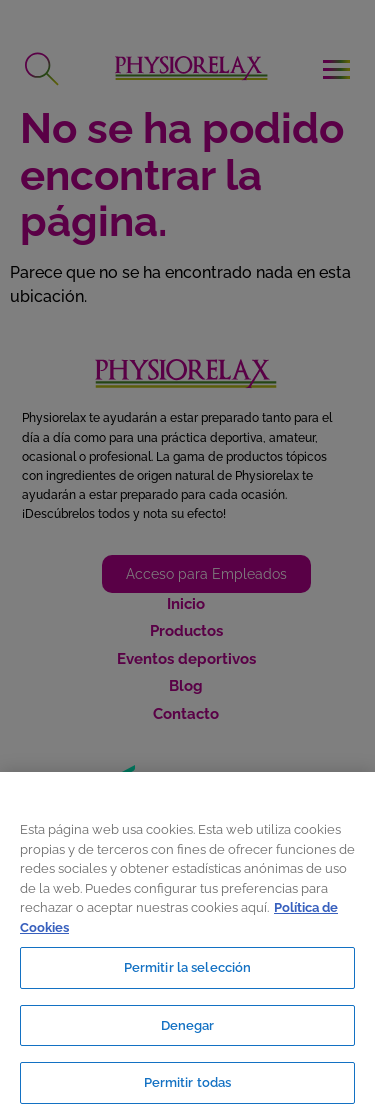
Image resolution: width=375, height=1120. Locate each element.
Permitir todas (188, 1082)
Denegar (188, 1025)
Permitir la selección (188, 967)
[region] (187, 946)
